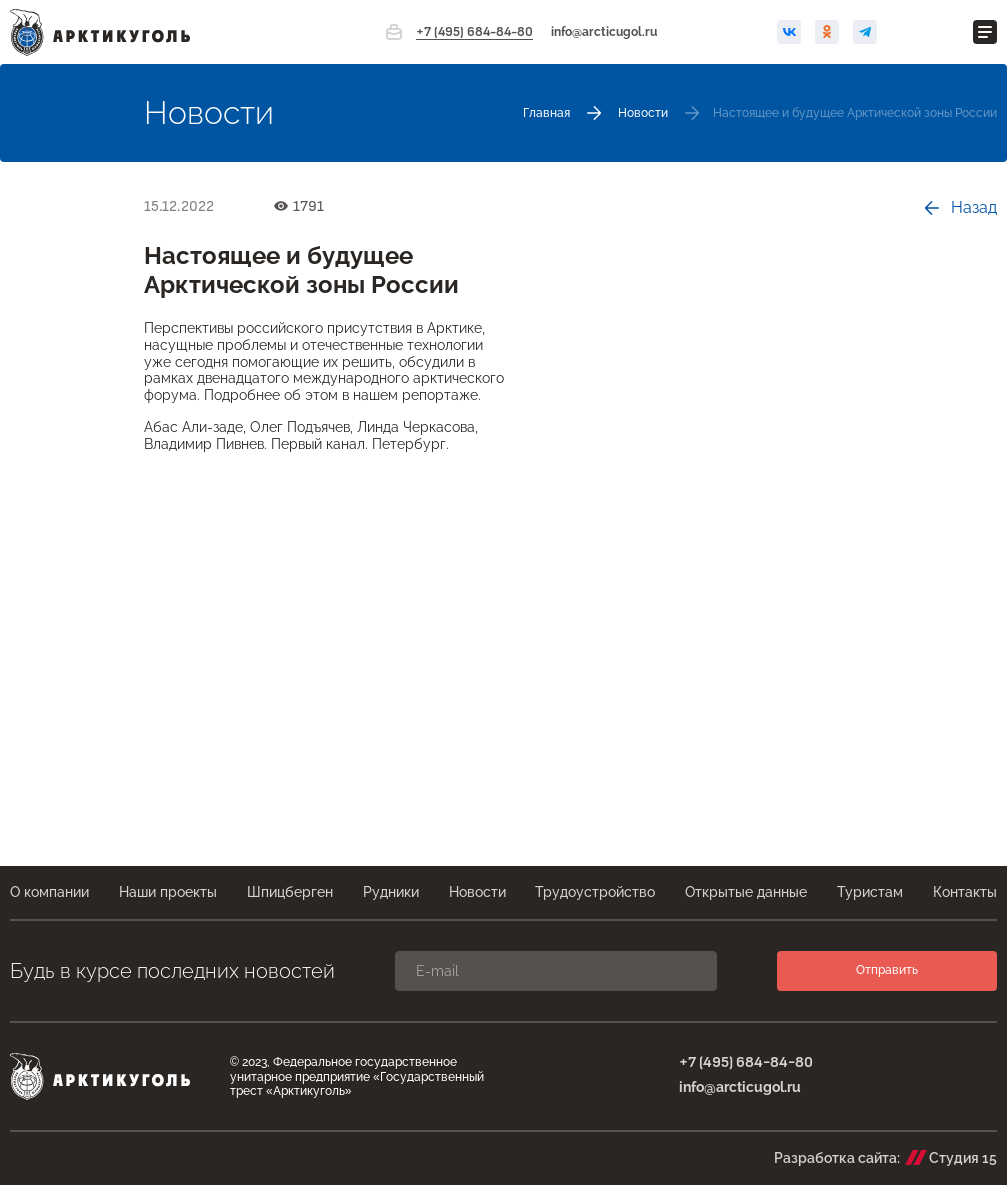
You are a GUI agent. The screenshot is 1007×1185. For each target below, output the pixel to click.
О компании (49, 892)
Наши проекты (168, 892)
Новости (477, 892)
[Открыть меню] (985, 32)
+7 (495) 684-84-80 (474, 32)
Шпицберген (290, 892)
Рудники (391, 892)
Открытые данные (746, 892)
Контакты (965, 892)
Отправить (887, 970)
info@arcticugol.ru (604, 32)
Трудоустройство (595, 892)
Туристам (870, 892)
